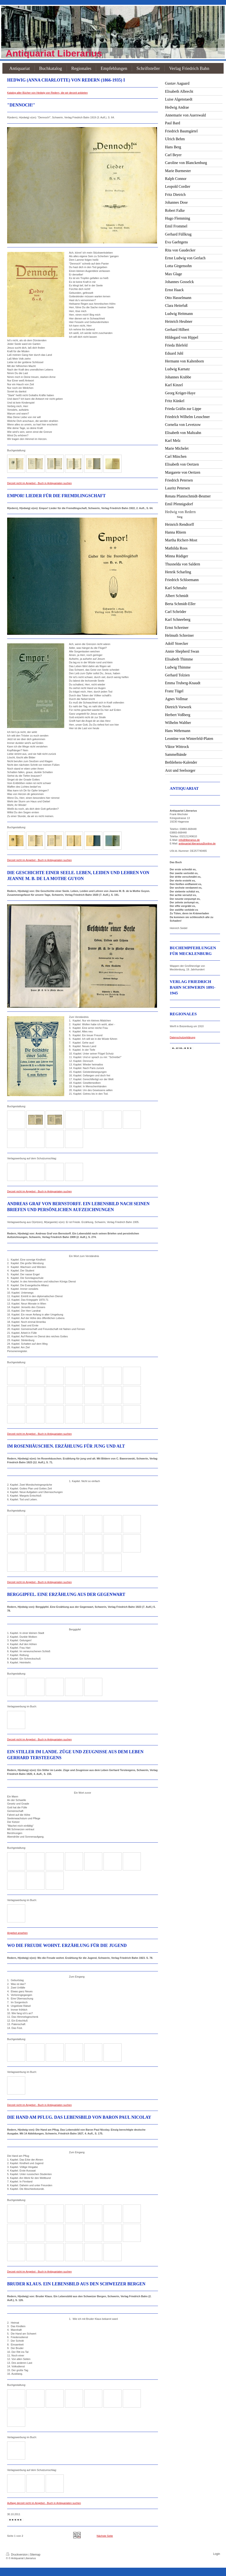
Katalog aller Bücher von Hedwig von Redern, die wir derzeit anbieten (47, 92)
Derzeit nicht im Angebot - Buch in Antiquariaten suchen (39, 483)
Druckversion (17, 2554)
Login (216, 2554)
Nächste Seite (105, 2535)
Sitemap (35, 2554)
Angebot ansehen (17, 1932)
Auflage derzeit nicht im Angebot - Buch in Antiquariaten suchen (44, 2503)
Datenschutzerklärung (182, 1037)
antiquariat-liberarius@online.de (197, 843)
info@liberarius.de (189, 839)
